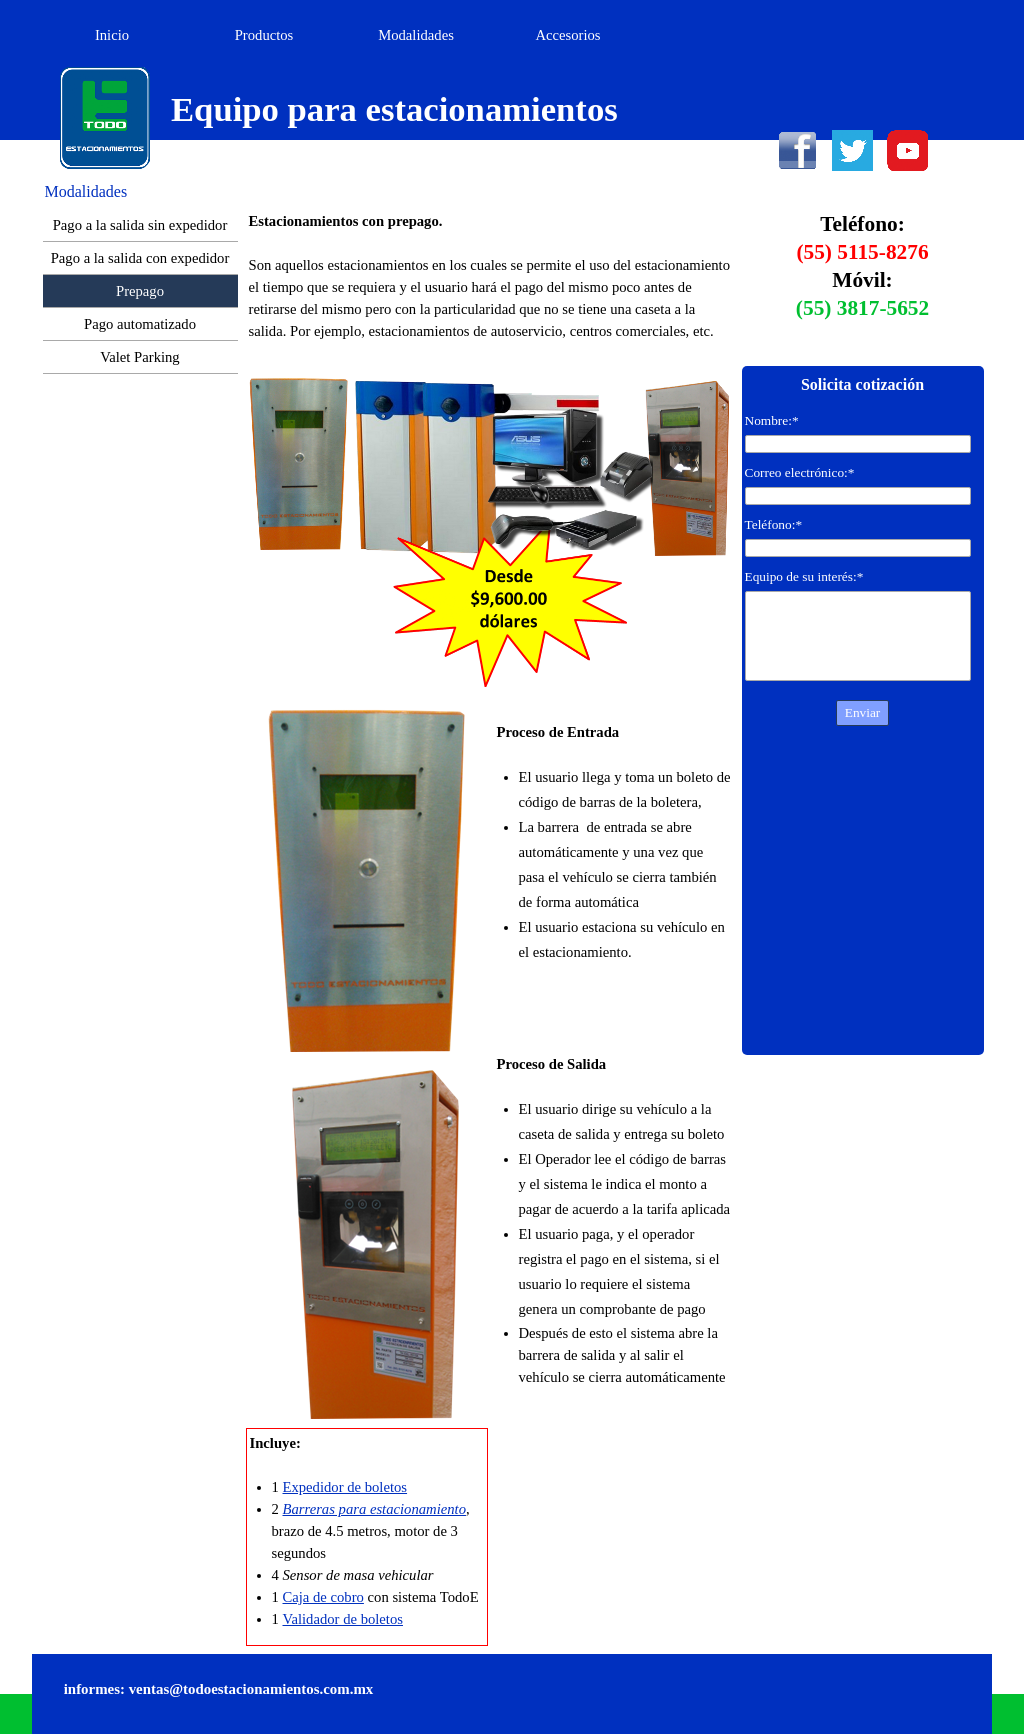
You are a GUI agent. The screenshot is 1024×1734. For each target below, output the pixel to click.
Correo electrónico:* (800, 472)
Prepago (140, 291)
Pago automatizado (140, 324)
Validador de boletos (343, 1619)
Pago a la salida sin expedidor (140, 225)
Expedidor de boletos (345, 1487)
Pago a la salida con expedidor (140, 258)
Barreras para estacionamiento (374, 1509)
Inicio (112, 35)
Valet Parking (139, 357)
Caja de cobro (323, 1597)
